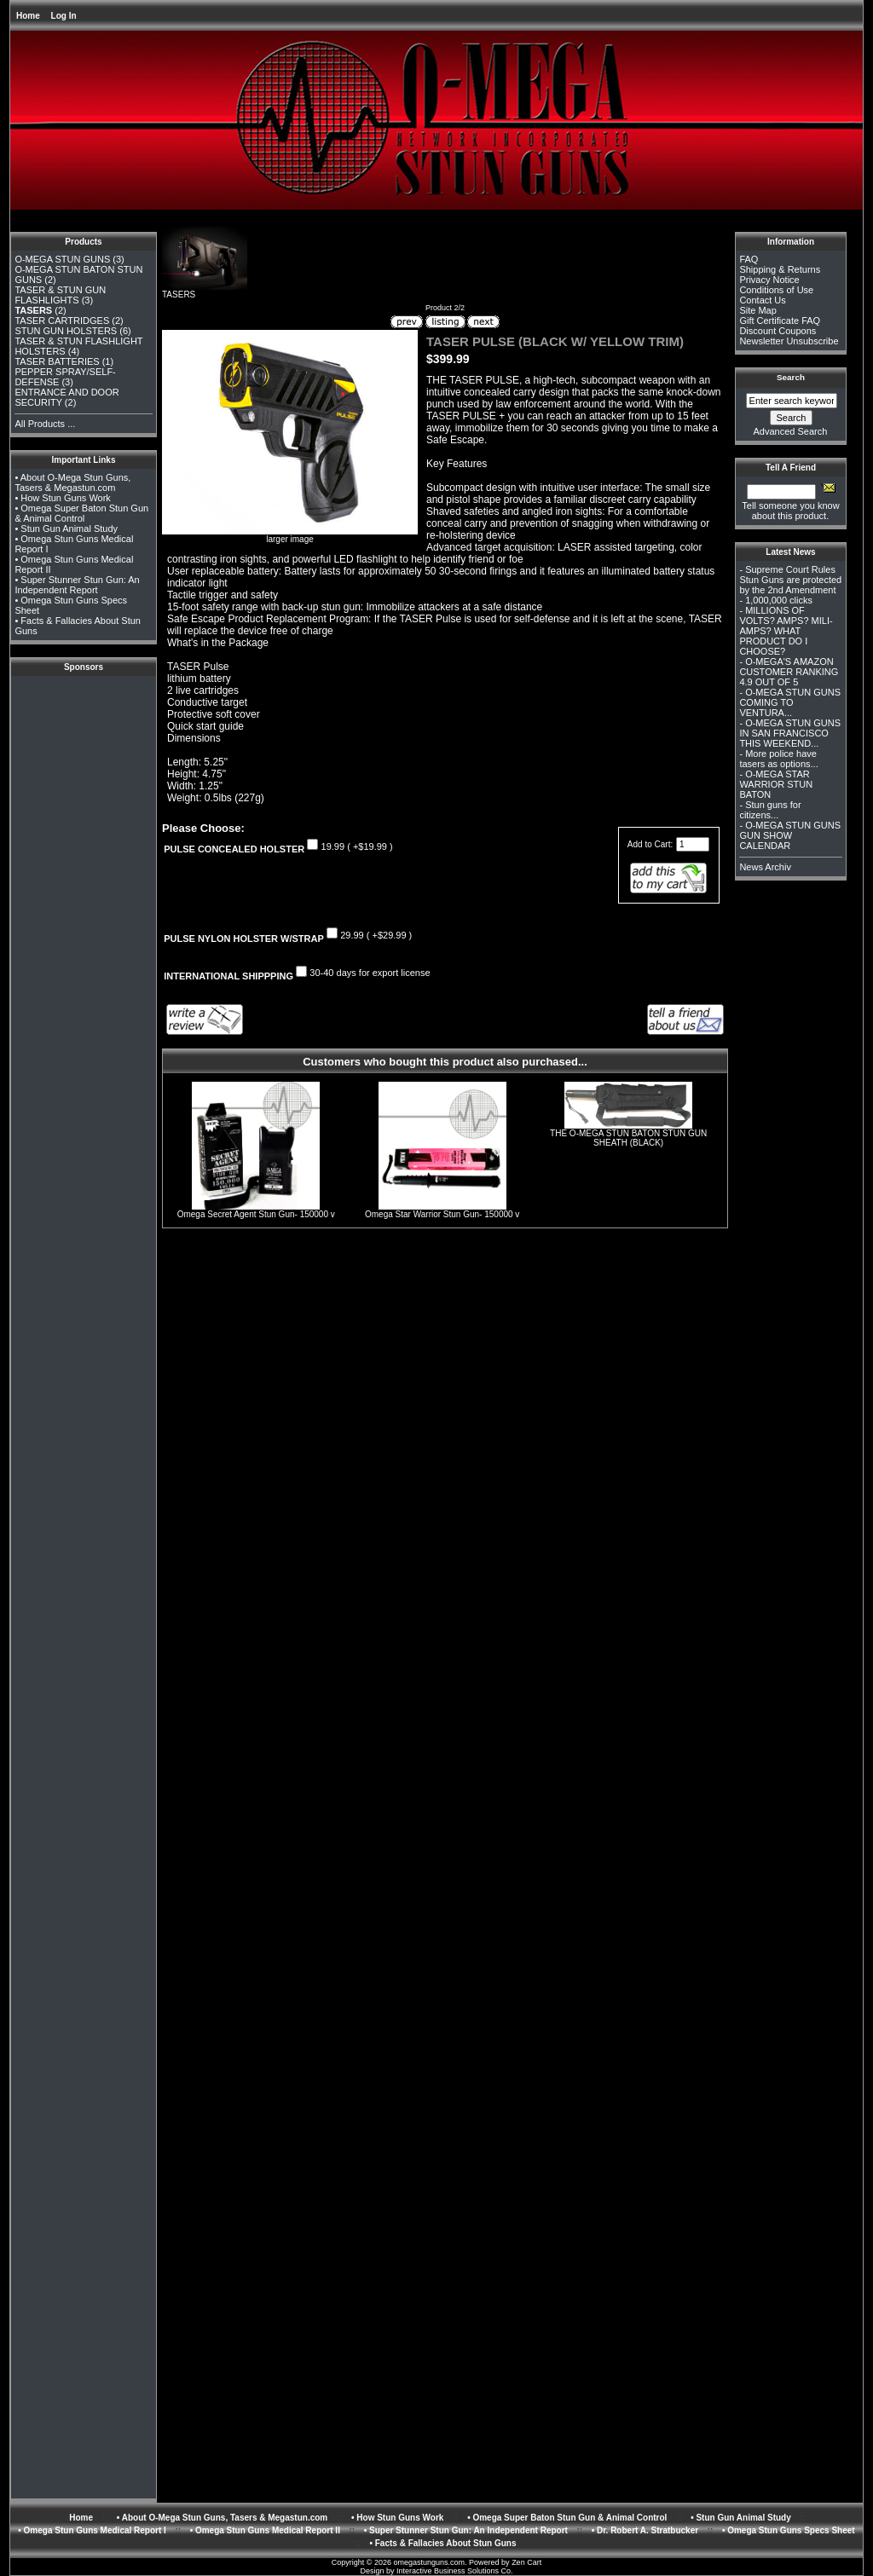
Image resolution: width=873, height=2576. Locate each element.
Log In (64, 15)
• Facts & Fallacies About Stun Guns (442, 2543)
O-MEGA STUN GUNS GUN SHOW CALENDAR (790, 835)
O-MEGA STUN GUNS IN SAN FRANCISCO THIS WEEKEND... (790, 733)
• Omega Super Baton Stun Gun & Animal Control (81, 513)
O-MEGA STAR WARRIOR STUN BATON (775, 784)
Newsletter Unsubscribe (788, 341)
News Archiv (765, 867)
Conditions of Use (776, 290)
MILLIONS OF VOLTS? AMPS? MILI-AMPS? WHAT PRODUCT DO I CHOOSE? (785, 630)
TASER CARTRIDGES (61, 320)
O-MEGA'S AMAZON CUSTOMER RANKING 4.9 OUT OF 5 (788, 671)
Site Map (757, 310)
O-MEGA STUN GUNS (62, 259)
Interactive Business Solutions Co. (454, 2571)
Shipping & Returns (779, 269)
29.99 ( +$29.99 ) (376, 935)
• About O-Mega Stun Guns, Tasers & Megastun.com (72, 482)
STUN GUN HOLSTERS (65, 331)
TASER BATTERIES (56, 361)
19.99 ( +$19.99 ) (357, 846)
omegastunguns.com (429, 2562)
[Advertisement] (83, 717)
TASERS (204, 290)
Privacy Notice (769, 279)
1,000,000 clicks (778, 600)
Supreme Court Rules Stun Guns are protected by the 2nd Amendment (790, 579)
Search (791, 377)
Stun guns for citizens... (770, 810)
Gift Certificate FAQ (779, 320)
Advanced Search (791, 431)
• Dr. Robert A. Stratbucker (645, 2530)
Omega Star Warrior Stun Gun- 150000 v (442, 1214)
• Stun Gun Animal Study (66, 528)
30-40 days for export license (369, 973)
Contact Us (762, 300)
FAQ (748, 259)
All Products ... (44, 424)
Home (28, 15)
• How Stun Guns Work (62, 498)
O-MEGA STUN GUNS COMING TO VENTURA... (790, 702)
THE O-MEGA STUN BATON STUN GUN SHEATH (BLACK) (628, 1138)
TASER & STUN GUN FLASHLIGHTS (60, 295)
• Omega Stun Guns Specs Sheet (788, 2530)
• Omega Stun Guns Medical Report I (92, 2530)
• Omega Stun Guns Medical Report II (265, 2530)
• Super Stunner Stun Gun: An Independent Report (76, 585)
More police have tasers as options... (778, 758)
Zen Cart (526, 2562)
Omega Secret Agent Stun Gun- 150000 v (256, 1214)
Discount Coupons (777, 331)
